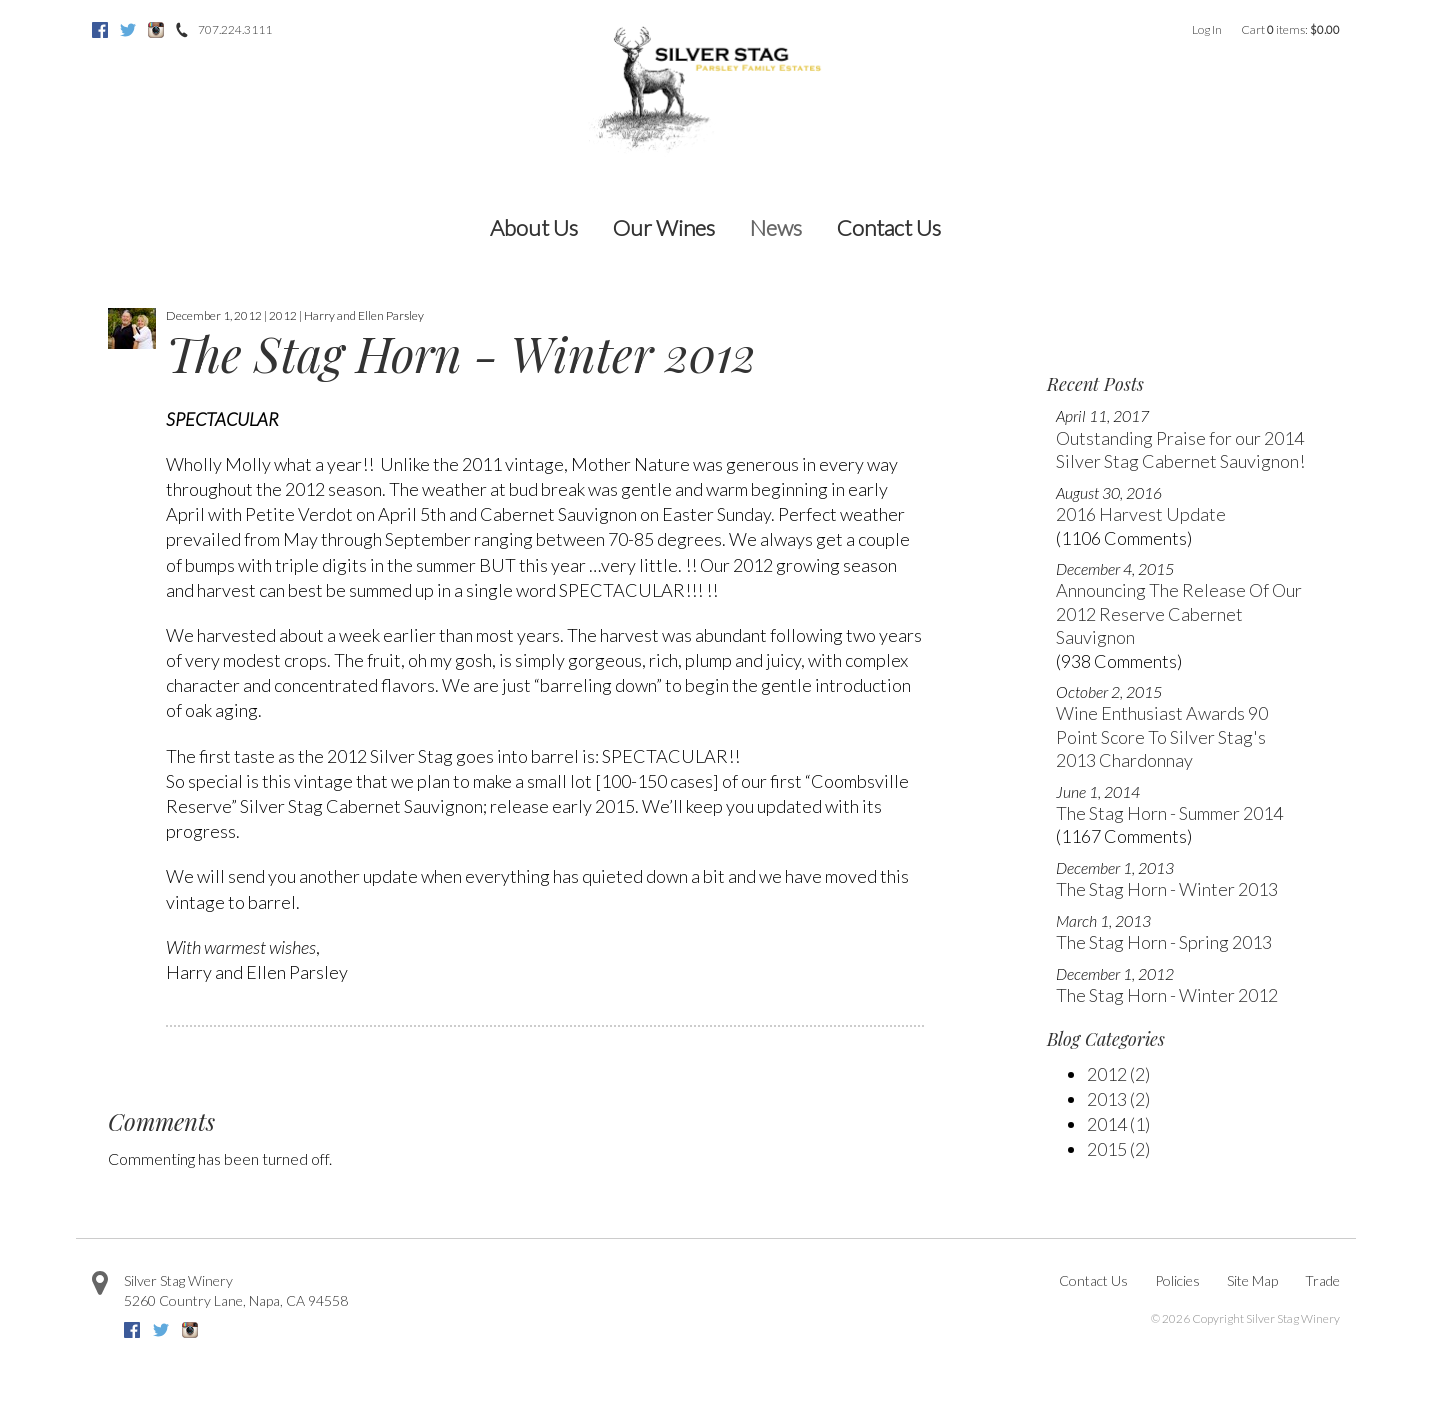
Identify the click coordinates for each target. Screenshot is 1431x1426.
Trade (1322, 1280)
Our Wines (664, 227)
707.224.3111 (235, 29)
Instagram (156, 30)
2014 (1118, 1124)
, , (236, 1300)
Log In (1207, 29)
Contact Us (889, 227)
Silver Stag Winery (178, 1280)
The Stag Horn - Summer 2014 (1169, 813)
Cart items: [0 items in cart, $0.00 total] (1290, 29)
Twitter (128, 30)
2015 (1118, 1149)
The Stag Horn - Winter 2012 (1167, 995)
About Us (534, 227)
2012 (1118, 1074)
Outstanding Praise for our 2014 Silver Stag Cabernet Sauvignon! (1180, 449)
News (776, 227)
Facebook (100, 30)
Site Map (1252, 1280)
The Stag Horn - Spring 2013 (1164, 942)
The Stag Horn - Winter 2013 (1167, 889)
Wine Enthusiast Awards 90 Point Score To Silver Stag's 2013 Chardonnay (1162, 736)
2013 (1118, 1099)
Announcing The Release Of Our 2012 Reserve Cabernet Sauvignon (1179, 613)
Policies (1177, 1280)
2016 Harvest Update (1141, 514)
